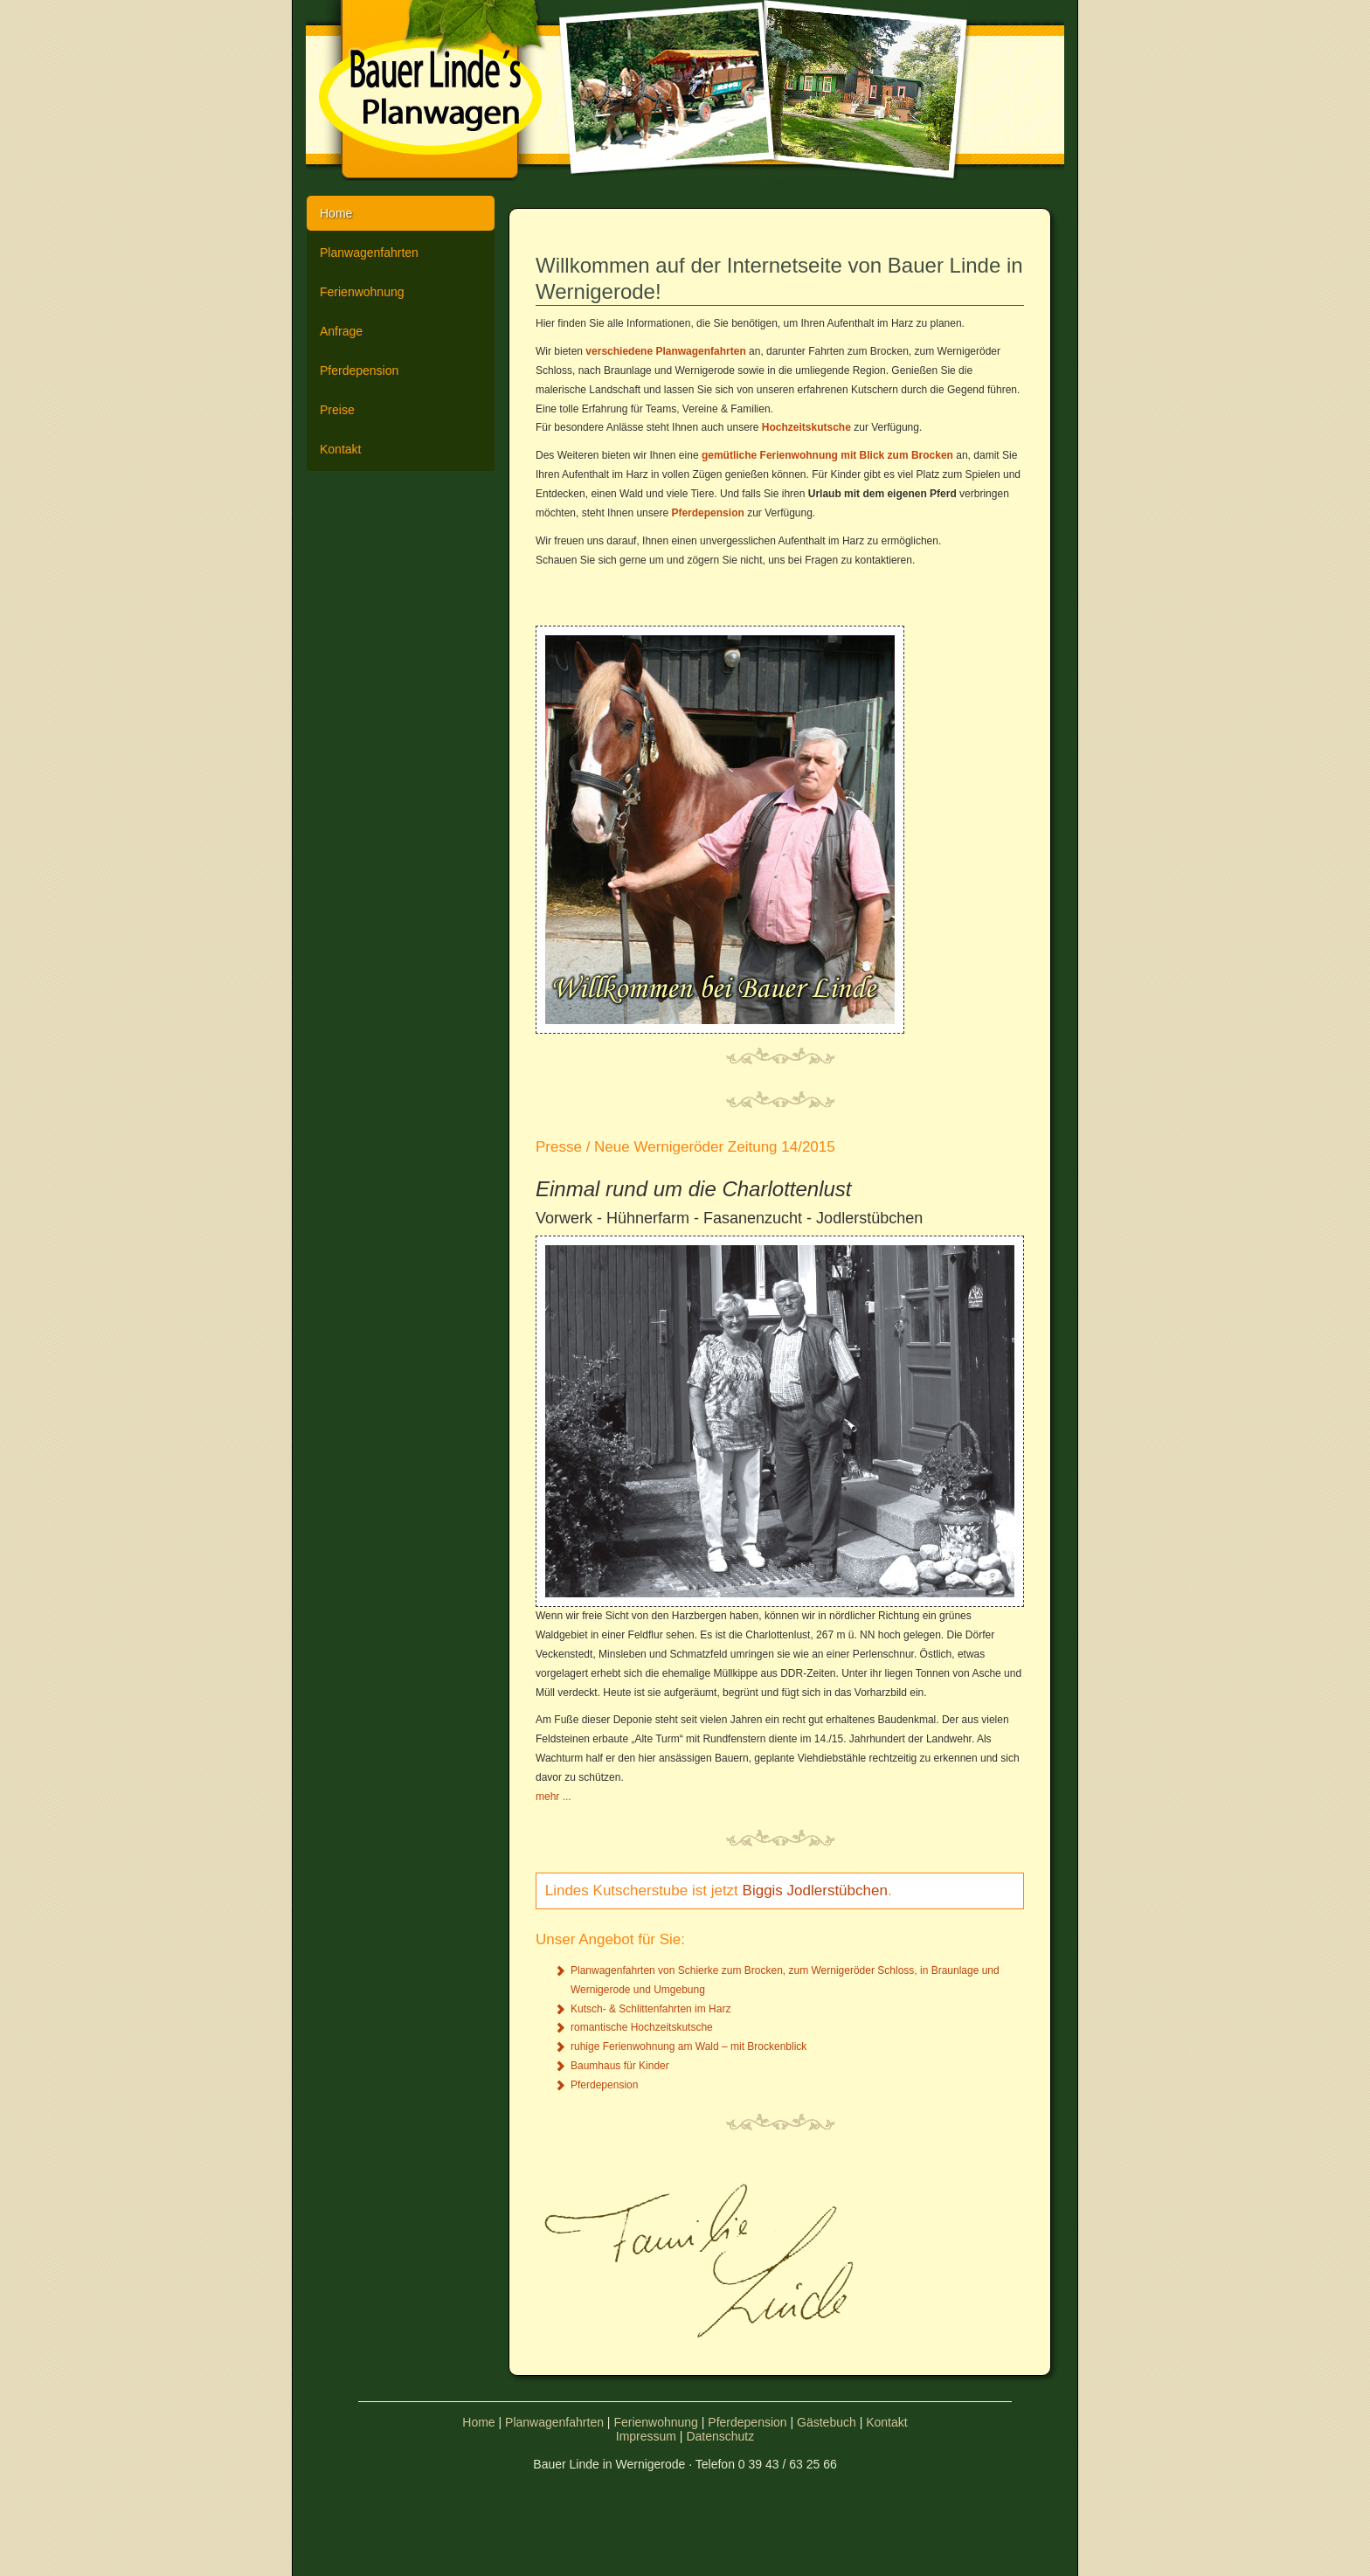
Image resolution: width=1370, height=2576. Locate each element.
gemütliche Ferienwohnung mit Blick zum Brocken (827, 455)
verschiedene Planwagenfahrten (665, 351)
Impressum (646, 2436)
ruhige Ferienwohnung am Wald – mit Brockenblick (688, 2046)
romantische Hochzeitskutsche (642, 2027)
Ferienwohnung (362, 292)
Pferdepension (359, 370)
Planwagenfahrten (369, 253)
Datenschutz (720, 2436)
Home (336, 213)
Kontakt (340, 449)
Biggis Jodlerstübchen (815, 1890)
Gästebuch (826, 2422)
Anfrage (341, 331)
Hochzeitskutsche (806, 427)
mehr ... (553, 1796)
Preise (337, 410)
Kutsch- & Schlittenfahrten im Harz (650, 2009)
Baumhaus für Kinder (620, 2066)
